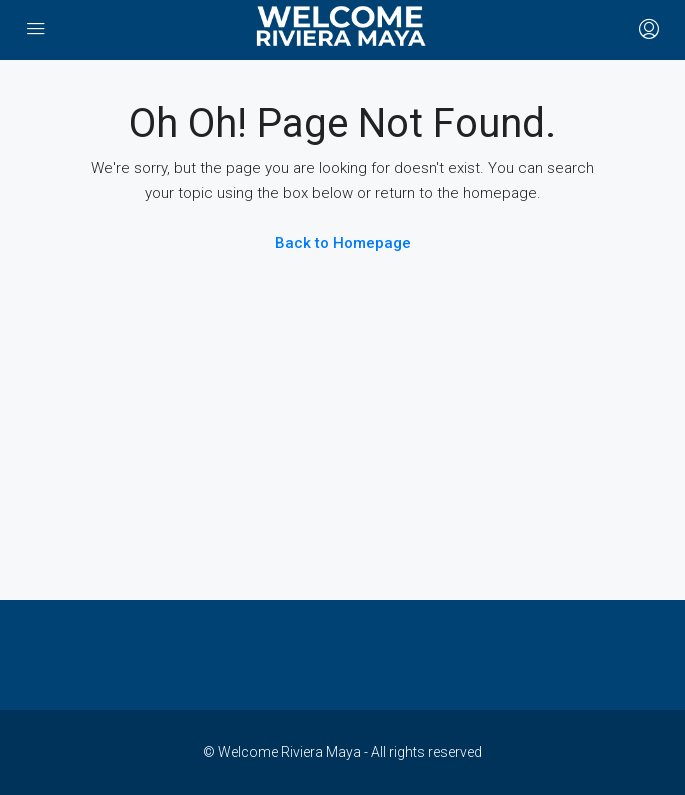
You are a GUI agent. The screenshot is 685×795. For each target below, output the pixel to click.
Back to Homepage (343, 243)
